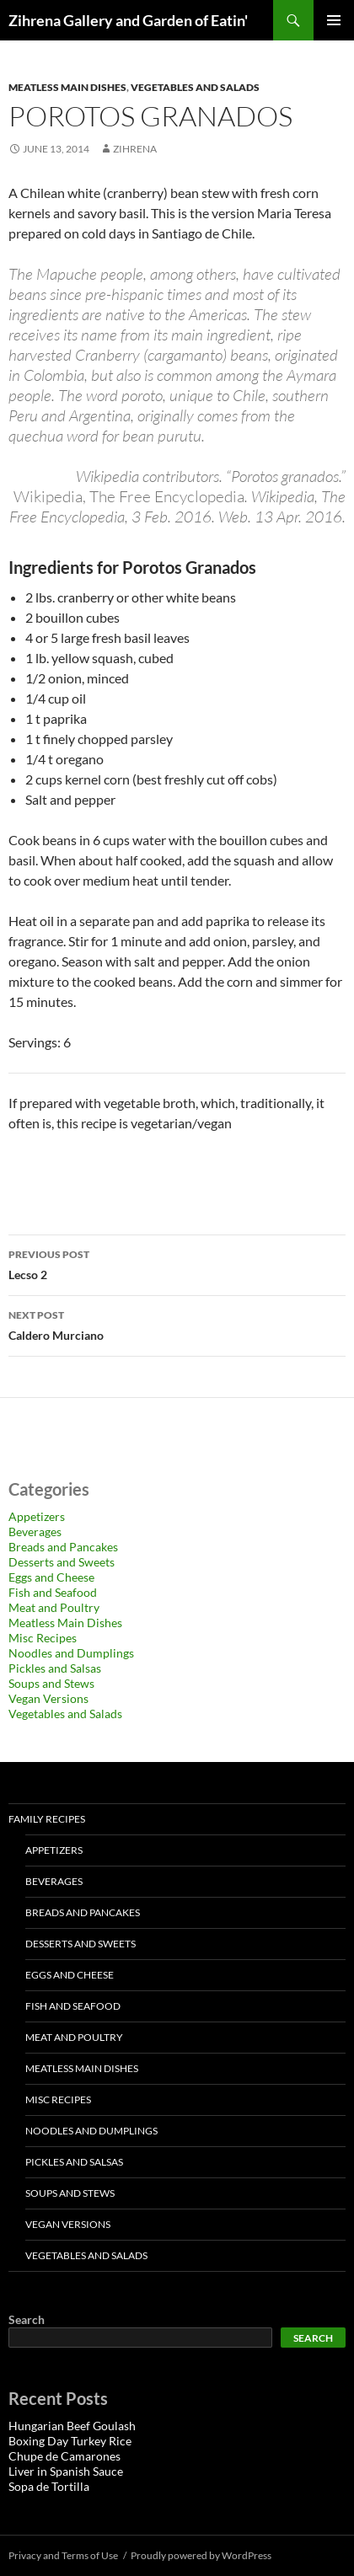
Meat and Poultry (53, 1607)
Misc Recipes (42, 1638)
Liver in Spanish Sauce (65, 2471)
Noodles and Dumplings (71, 1653)
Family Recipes (46, 1819)
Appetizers (36, 1516)
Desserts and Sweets (61, 1562)
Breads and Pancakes (63, 1547)
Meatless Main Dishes (67, 87)
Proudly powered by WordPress (201, 2555)
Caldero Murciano (177, 1323)
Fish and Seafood (52, 1592)
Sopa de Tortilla (48, 2486)
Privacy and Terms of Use (63, 2555)
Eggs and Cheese (51, 1577)
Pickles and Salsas (54, 1668)
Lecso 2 (177, 1263)
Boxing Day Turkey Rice (69, 2441)
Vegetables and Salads (195, 87)
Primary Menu (334, 20)
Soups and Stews (51, 1683)
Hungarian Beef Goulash (72, 2425)
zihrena (135, 148)
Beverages (35, 1531)
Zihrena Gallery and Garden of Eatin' (128, 20)
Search (26, 2319)
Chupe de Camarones (64, 2456)
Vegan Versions (48, 1698)
